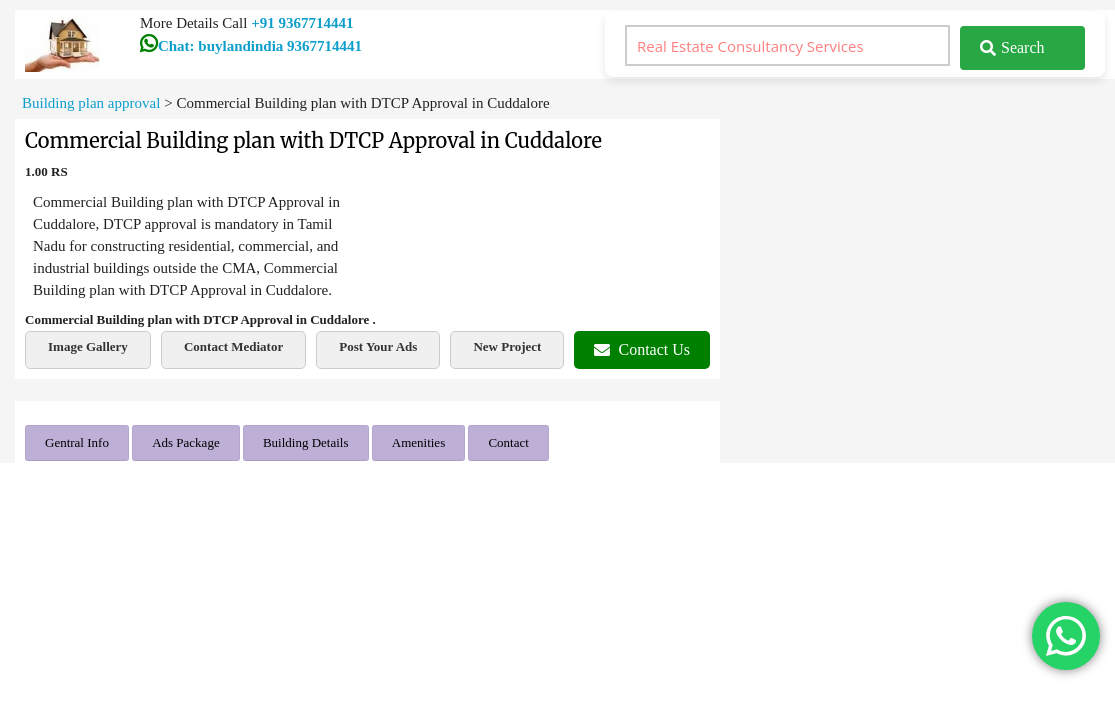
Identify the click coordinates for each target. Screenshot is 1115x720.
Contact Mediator (233, 346)
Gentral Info (77, 442)
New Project (507, 346)
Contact (508, 442)
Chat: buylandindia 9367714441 (251, 46)
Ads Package (186, 442)
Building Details (306, 442)
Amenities (418, 442)
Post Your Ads (378, 346)
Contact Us (642, 349)
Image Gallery (88, 346)
